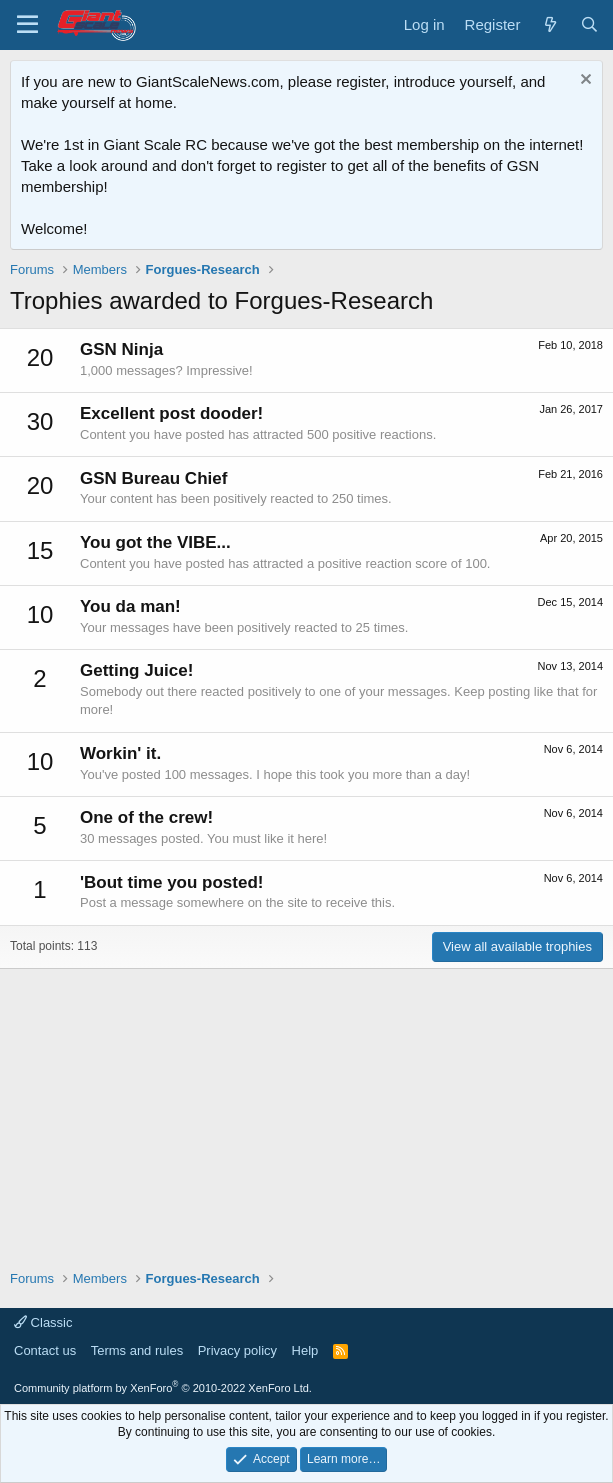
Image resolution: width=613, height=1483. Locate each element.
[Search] (589, 24)
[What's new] (549, 24)
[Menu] (27, 25)
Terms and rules (137, 1350)
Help (305, 1350)
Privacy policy (237, 1350)
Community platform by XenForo (163, 1388)
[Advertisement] (306, 1109)
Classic (43, 1322)
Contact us (45, 1350)
